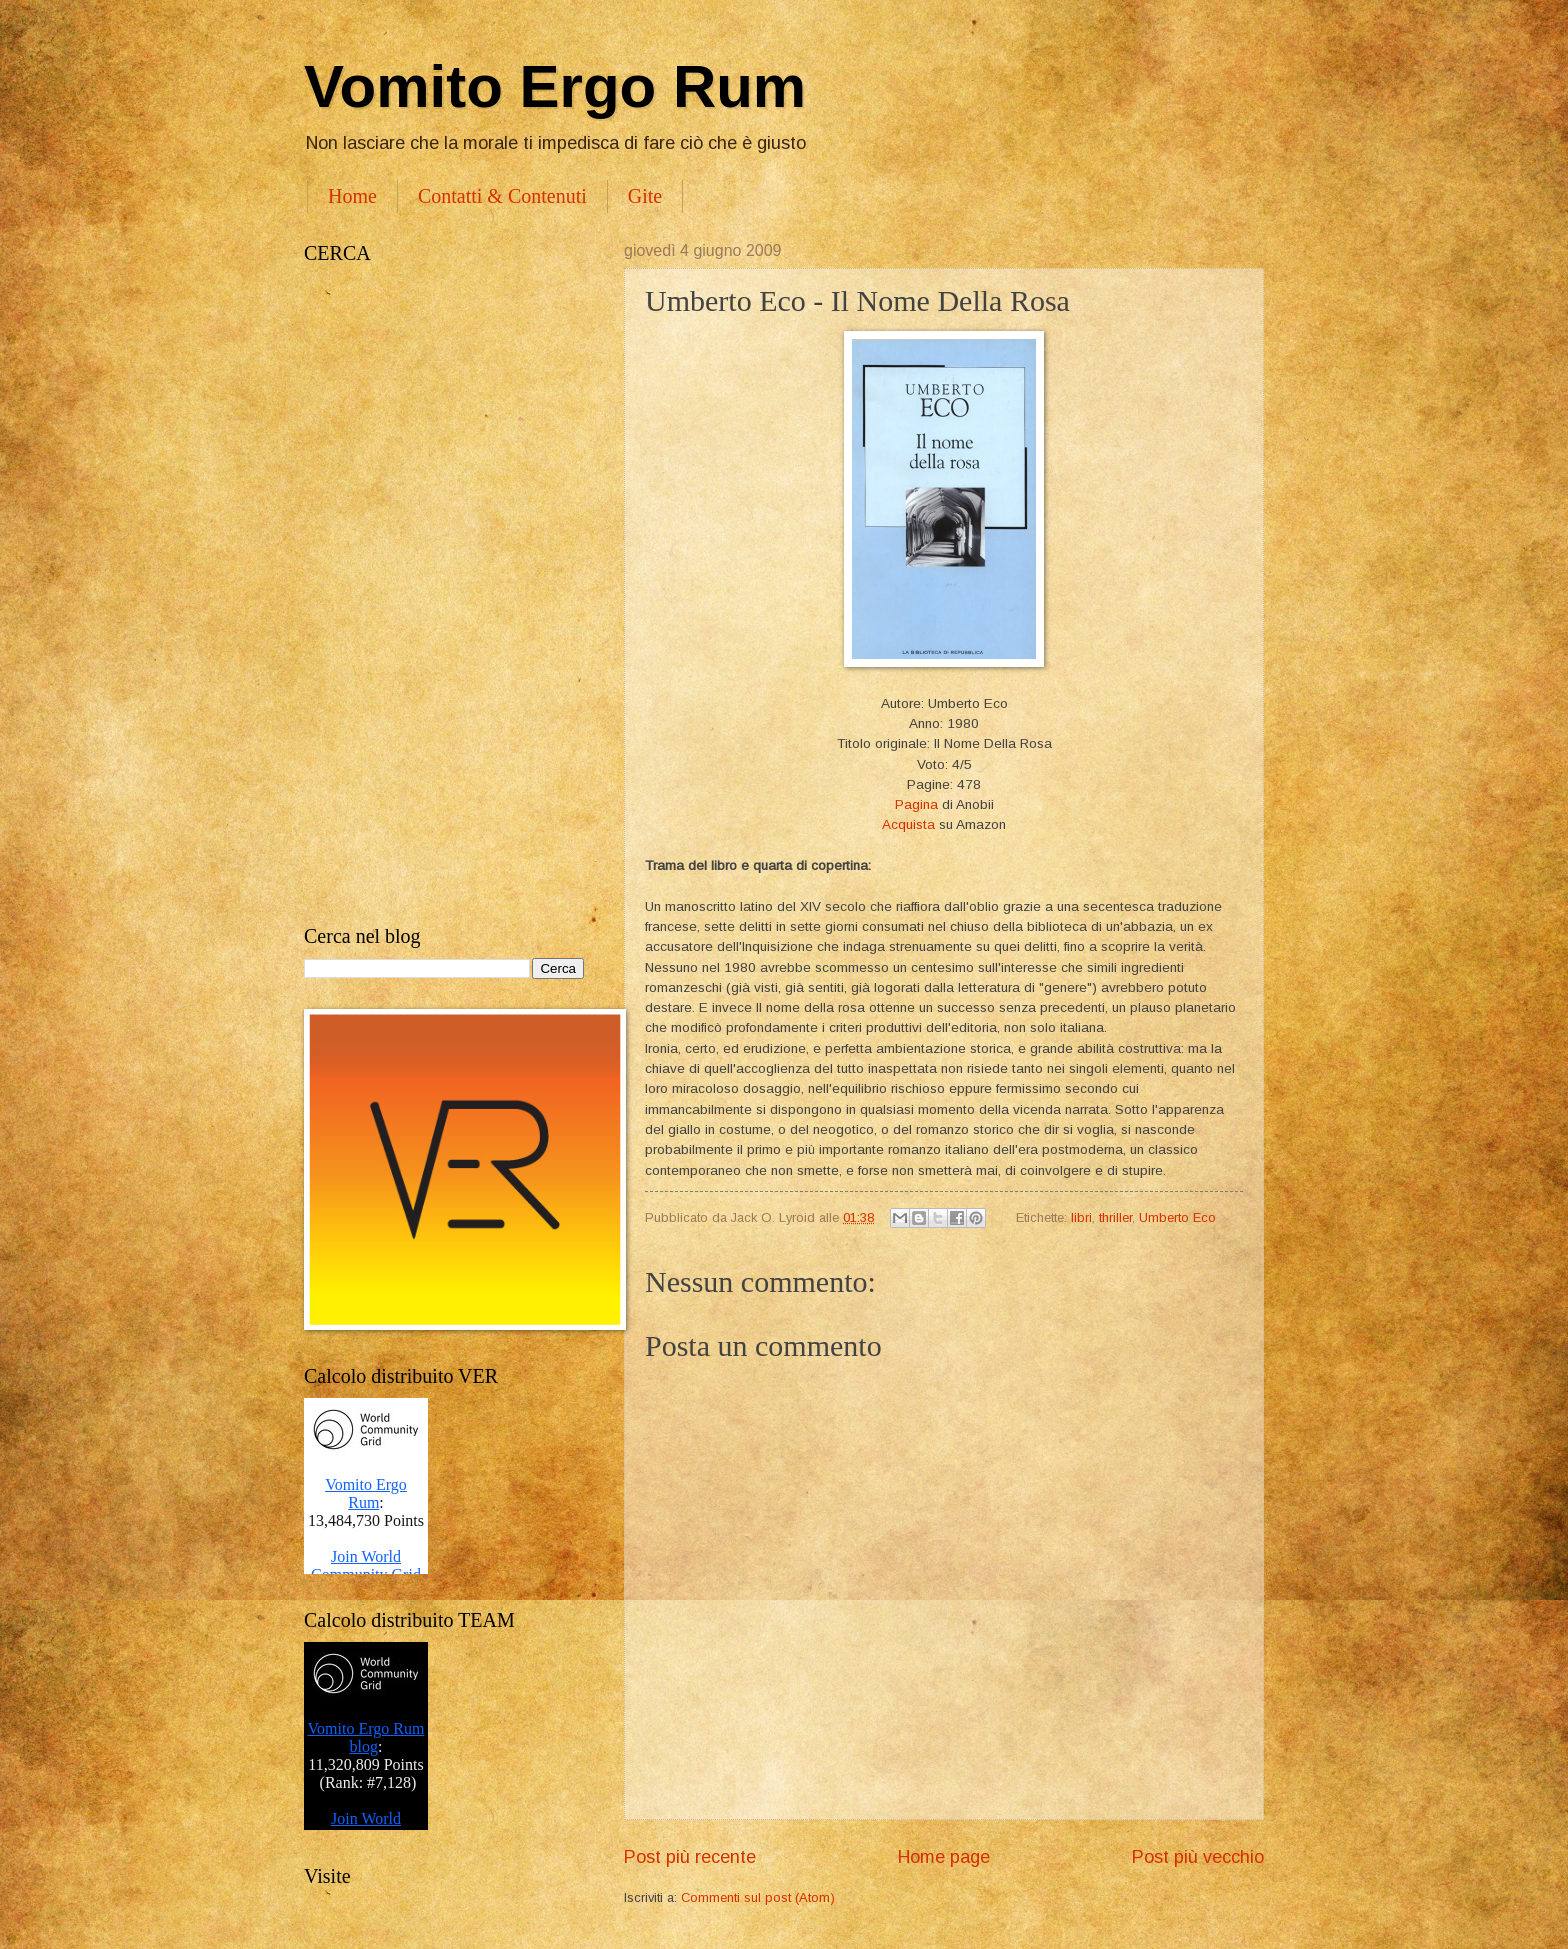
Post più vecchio (1198, 1857)
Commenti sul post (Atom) (758, 1897)
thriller (1115, 1217)
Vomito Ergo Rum (555, 86)
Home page (944, 1857)
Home (352, 196)
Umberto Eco (1177, 1217)
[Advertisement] (444, 595)
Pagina (916, 804)
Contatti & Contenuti (502, 196)
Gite (645, 196)
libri (1081, 1217)
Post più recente (690, 1857)
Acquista (908, 824)
